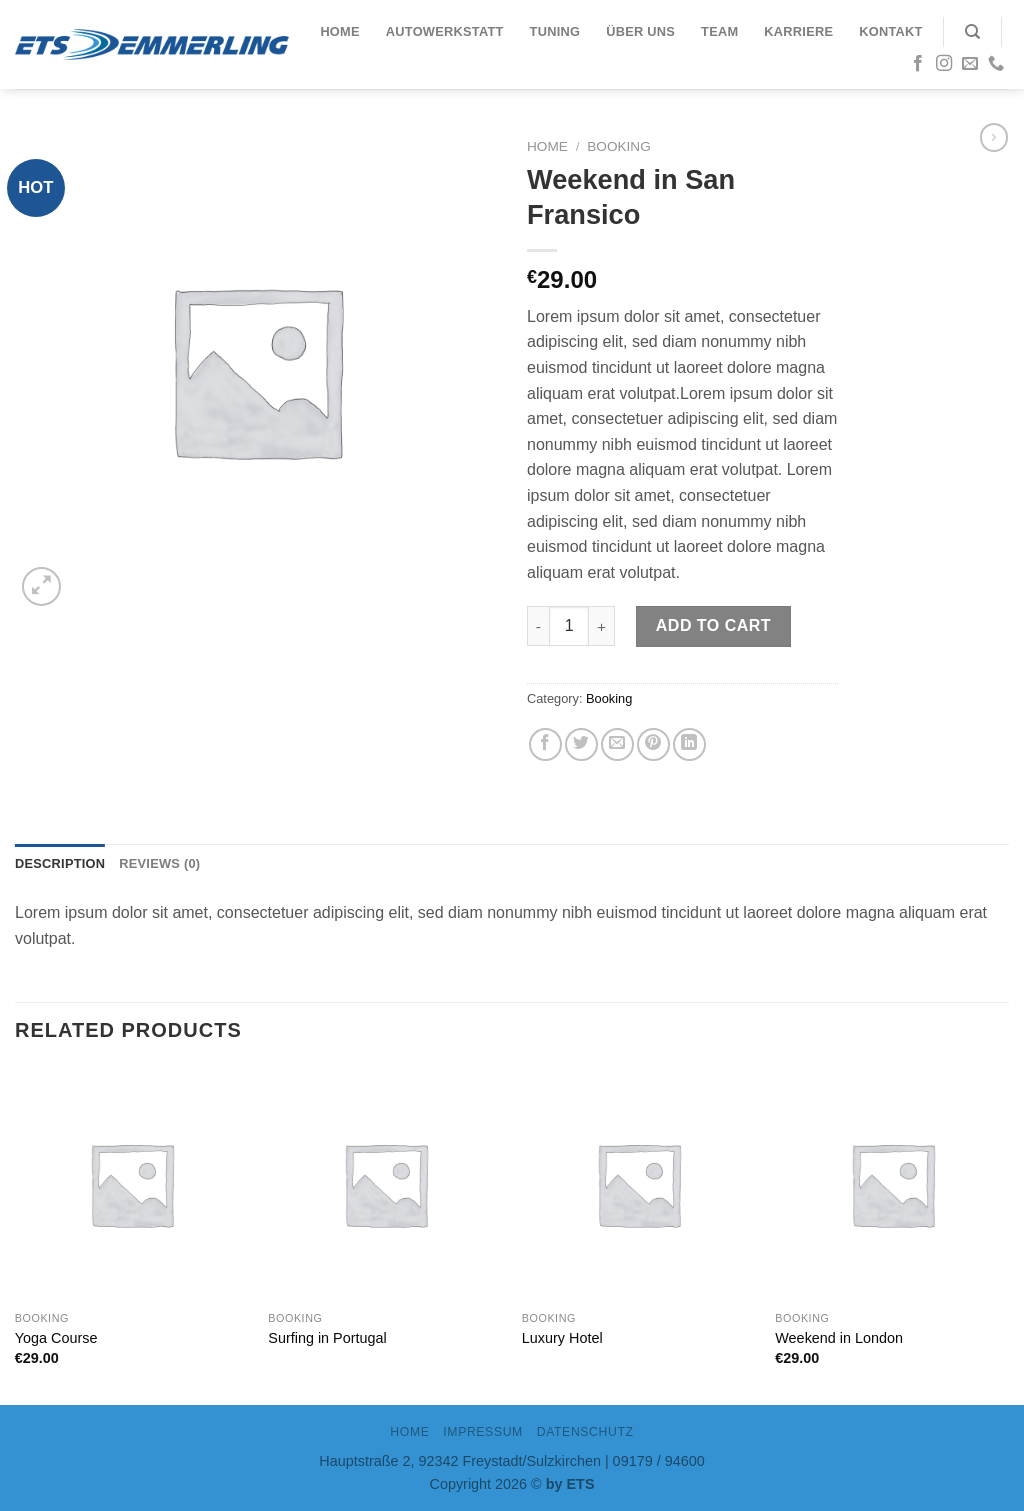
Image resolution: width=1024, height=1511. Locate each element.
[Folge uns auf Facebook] (918, 64)
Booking (618, 146)
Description (60, 863)
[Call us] (996, 64)
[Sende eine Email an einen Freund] (617, 744)
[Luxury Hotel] (639, 1184)
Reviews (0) (159, 863)
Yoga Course (56, 1338)
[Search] (972, 32)
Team (719, 31)
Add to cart (713, 625)
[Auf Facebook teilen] (545, 744)
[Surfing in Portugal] (385, 1184)
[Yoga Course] (132, 1184)
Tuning (555, 31)
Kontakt (890, 31)
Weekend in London (839, 1338)
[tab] (60, 864)
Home (339, 31)
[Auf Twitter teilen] (581, 744)
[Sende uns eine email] (970, 64)
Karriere (798, 31)
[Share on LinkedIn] (689, 744)
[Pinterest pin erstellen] (653, 744)
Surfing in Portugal (327, 1338)
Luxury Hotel (562, 1338)
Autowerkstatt (445, 31)
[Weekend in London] (892, 1184)
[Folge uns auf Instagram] (944, 64)
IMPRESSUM (483, 1432)
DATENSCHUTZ (585, 1432)
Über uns (640, 31)
